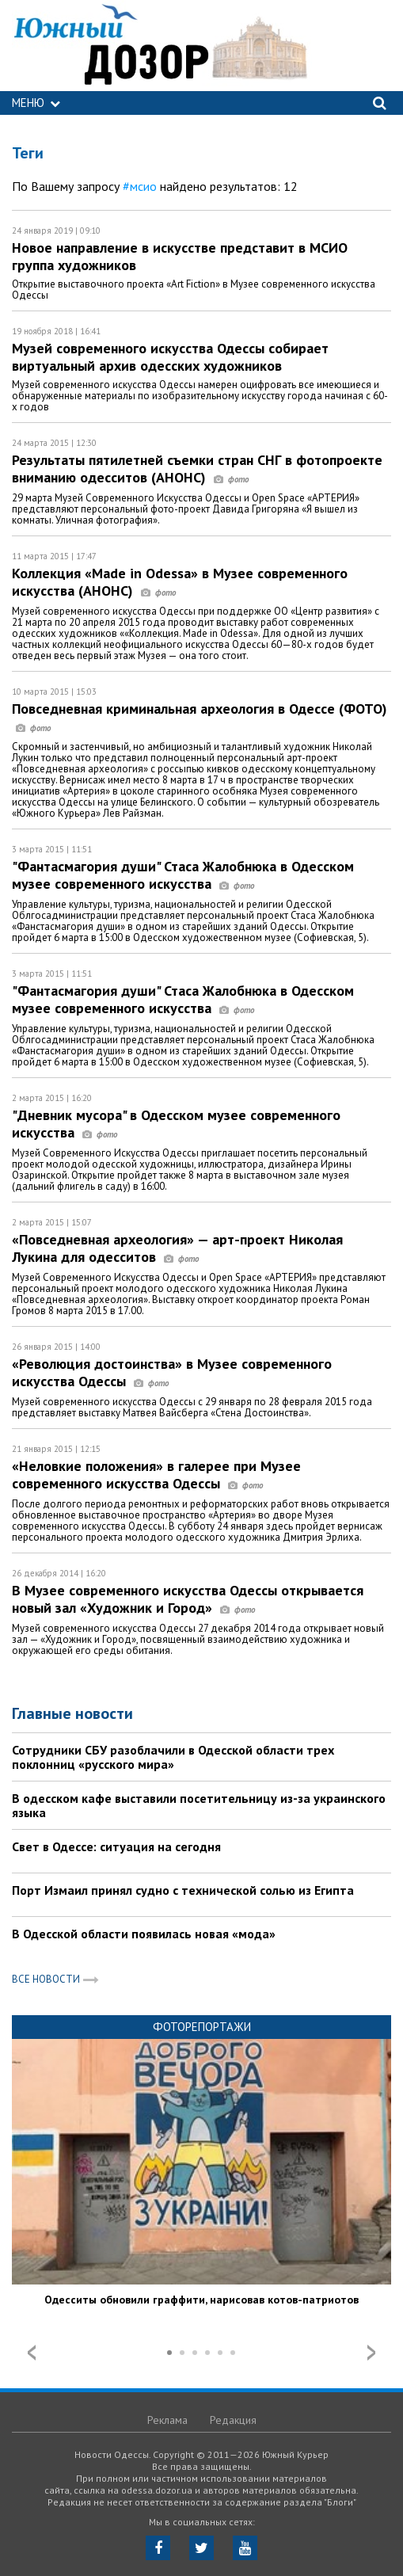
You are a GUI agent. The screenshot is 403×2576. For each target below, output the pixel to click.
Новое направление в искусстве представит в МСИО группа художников (180, 256)
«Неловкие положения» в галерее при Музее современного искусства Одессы (156, 1474)
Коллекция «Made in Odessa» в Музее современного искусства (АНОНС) (180, 582)
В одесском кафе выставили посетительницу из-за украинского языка (199, 1805)
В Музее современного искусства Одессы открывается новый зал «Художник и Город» (187, 1599)
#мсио (140, 186)
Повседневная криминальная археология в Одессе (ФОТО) (199, 717)
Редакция (233, 2420)
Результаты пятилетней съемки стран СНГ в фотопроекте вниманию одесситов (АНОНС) (197, 468)
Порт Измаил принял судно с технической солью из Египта (183, 1890)
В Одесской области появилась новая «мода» (144, 1934)
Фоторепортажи (202, 2026)
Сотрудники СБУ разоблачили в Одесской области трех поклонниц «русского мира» (173, 1757)
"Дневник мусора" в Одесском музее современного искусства (176, 1123)
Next (371, 2353)
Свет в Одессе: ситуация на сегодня (116, 1846)
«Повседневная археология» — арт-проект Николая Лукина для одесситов (177, 1248)
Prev (32, 2353)
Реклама (167, 2420)
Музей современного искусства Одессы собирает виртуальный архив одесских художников (170, 357)
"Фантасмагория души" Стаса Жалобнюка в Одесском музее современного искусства (183, 875)
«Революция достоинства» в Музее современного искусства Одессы (172, 1372)
